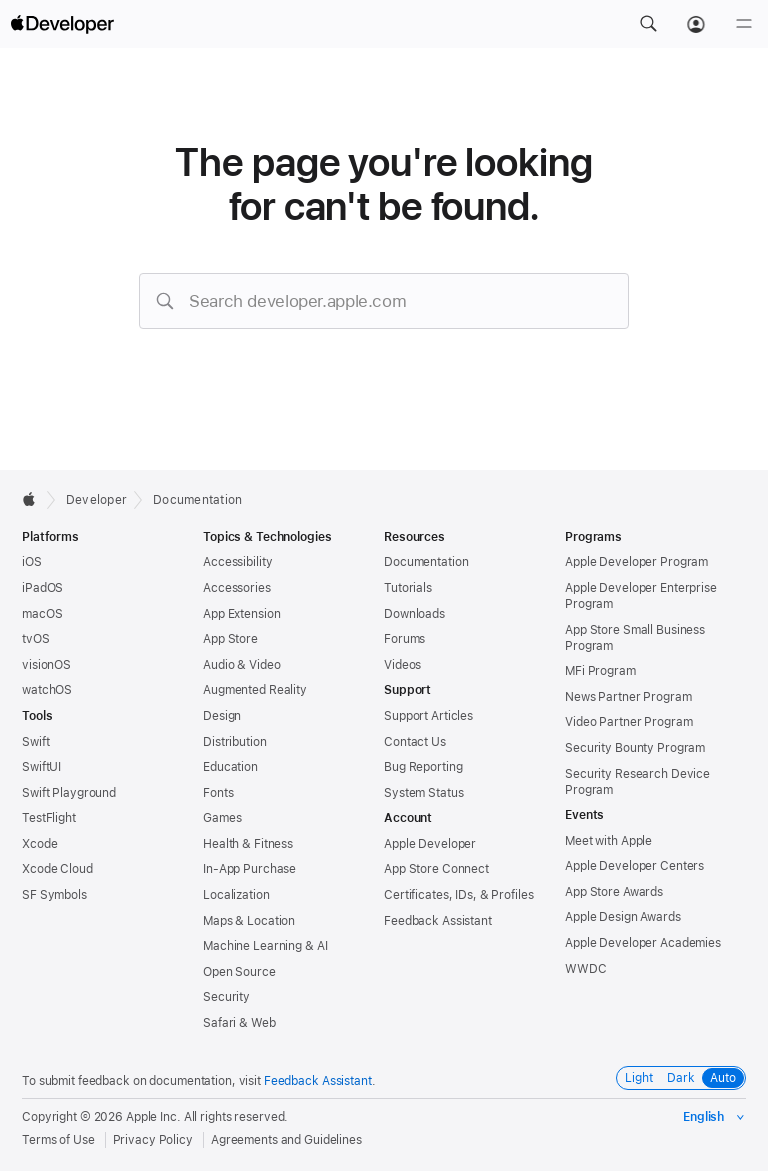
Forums (404, 639)
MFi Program (600, 671)
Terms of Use (58, 1140)
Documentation (197, 500)
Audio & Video (241, 665)
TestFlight (49, 818)
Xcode (39, 844)
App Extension (241, 614)
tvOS (36, 639)
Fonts (218, 793)
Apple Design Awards (623, 917)
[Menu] (744, 24)
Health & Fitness (248, 844)
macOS (42, 614)
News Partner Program (628, 697)
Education (230, 767)
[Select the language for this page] (714, 1117)
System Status (423, 793)
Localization (236, 895)
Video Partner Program (628, 722)
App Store (230, 639)
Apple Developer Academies (643, 943)
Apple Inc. (153, 1117)
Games (222, 818)
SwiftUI (41, 767)
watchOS (47, 690)
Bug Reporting (423, 767)
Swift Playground (69, 793)
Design (222, 716)
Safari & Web (239, 1023)
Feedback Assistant (438, 921)
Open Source (239, 972)
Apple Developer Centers (634, 866)
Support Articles (428, 716)
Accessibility (237, 562)
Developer (96, 500)
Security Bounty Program (635, 748)
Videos (402, 665)
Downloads (414, 614)
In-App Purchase (249, 869)
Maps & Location (249, 921)
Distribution (235, 742)
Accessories (237, 588)
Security (226, 997)
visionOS (46, 665)
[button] (648, 24)
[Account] (696, 24)
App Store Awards (614, 892)
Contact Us (415, 742)
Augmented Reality (255, 690)
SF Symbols (54, 895)
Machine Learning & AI (265, 946)
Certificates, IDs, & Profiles (459, 895)
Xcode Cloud (57, 869)
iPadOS (42, 588)
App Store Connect (436, 869)
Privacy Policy (153, 1140)
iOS (32, 562)
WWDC (586, 969)
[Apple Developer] (62, 24)
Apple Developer (430, 844)
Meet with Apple (608, 841)
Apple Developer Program (636, 562)
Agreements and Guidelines (286, 1140)
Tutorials (408, 588)
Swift (35, 742)
